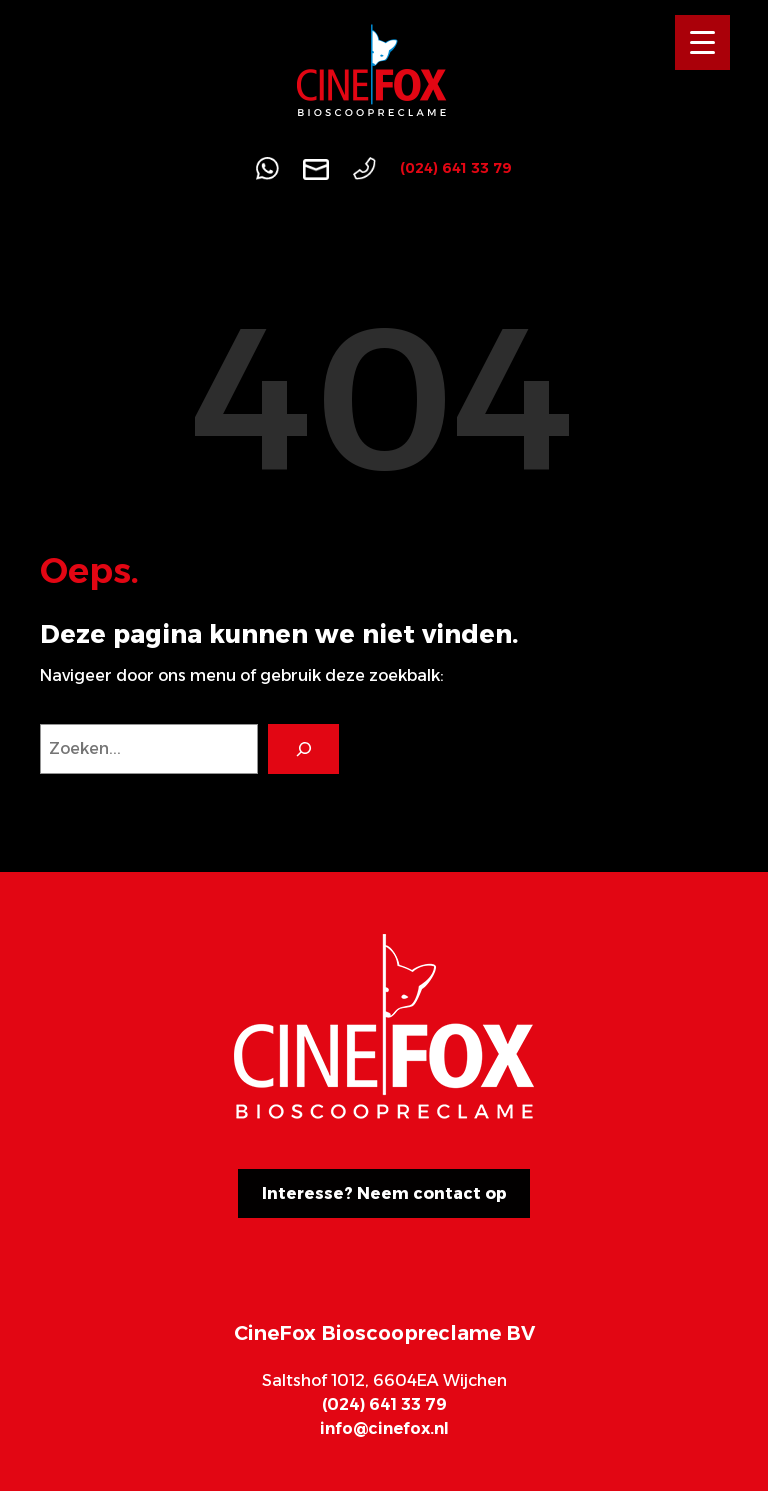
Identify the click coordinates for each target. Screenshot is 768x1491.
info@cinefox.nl (384, 1428)
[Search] (303, 748)
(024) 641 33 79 (456, 168)
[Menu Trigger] (702, 42)
